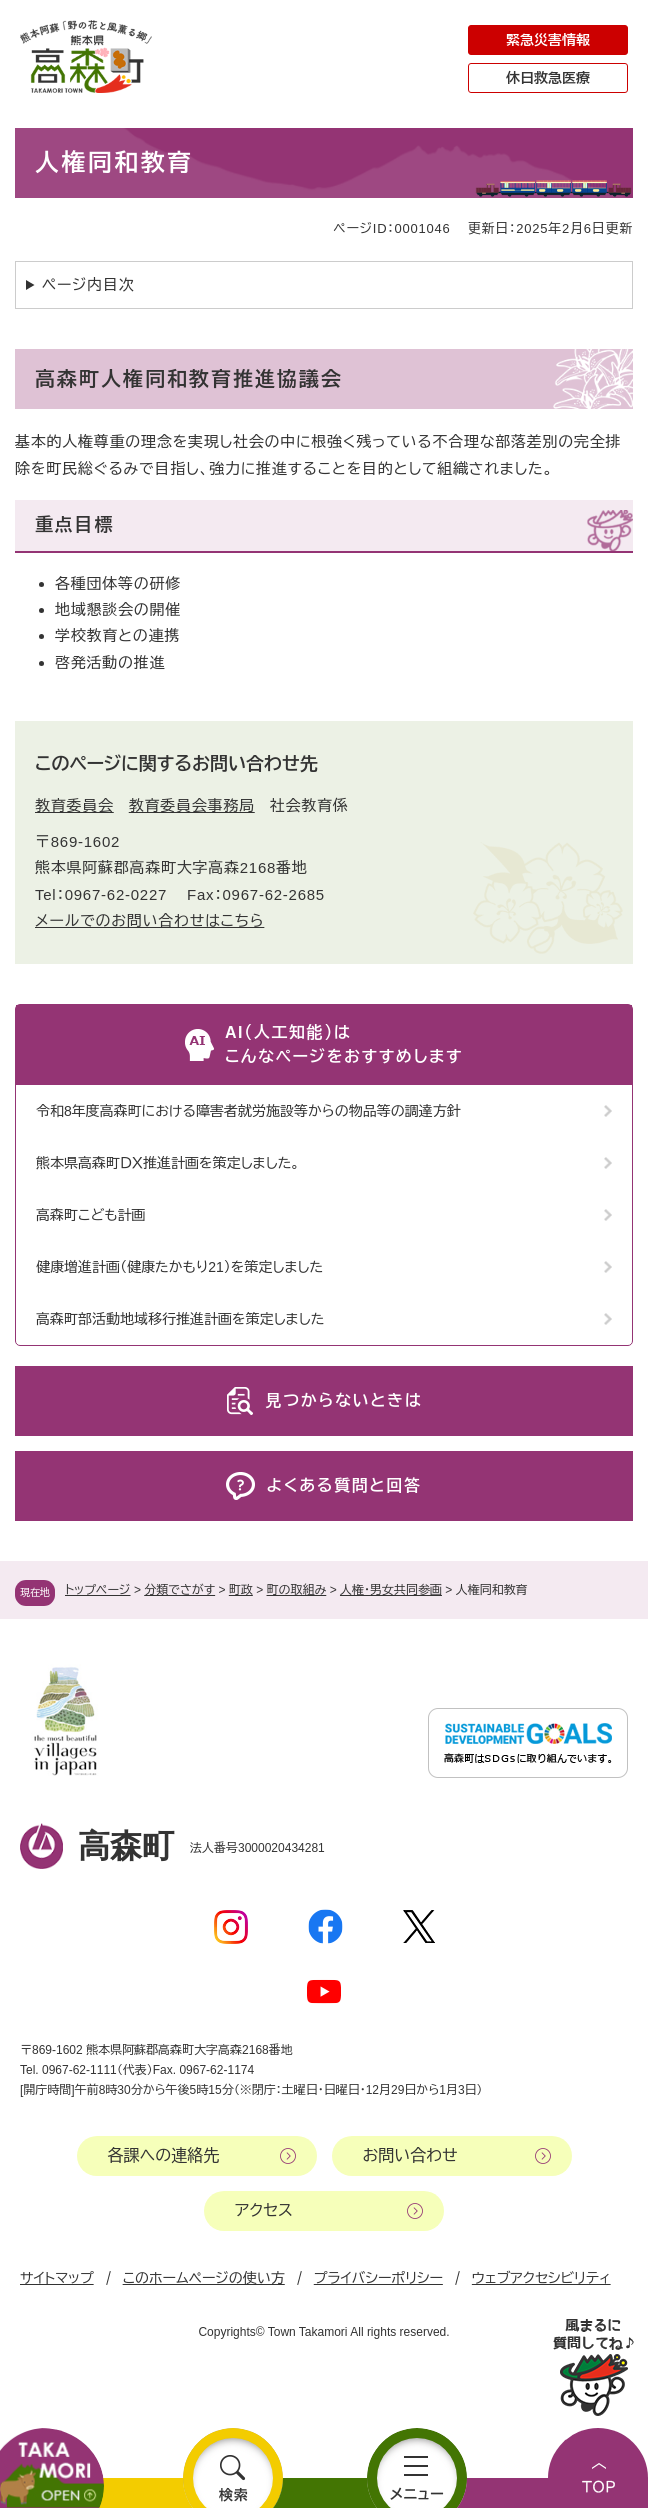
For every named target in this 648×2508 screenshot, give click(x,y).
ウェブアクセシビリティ (541, 2278)
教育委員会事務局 (192, 805)
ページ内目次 (88, 284)
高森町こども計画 (90, 1215)
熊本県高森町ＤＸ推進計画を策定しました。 (168, 1163)
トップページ (98, 1590)
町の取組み (297, 1590)
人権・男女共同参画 (391, 1590)
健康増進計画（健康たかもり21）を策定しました (179, 1267)
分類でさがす (179, 1590)
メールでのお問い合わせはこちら (149, 920)
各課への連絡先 (164, 2155)
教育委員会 (74, 805)
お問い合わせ (410, 2155)
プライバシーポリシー (378, 2278)
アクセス (264, 2210)
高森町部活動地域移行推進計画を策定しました (180, 1319)
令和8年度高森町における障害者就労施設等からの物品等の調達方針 (248, 1111)
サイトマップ (57, 2278)
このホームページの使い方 (204, 2278)
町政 (241, 1590)
